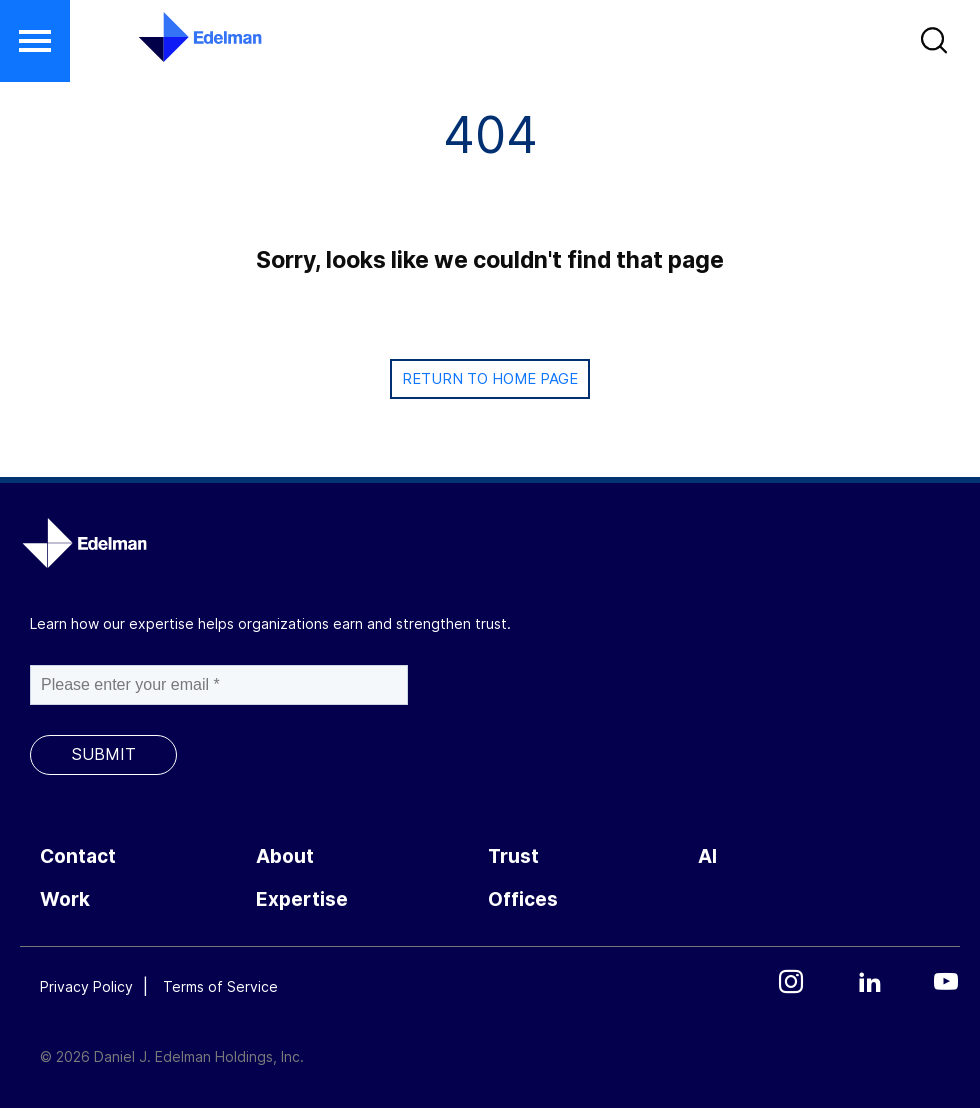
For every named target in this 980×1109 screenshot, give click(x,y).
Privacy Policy (86, 986)
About (285, 856)
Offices (523, 899)
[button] (936, 45)
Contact (78, 856)
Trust (513, 856)
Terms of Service (220, 986)
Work (65, 899)
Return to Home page (490, 378)
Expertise (302, 899)
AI (707, 856)
